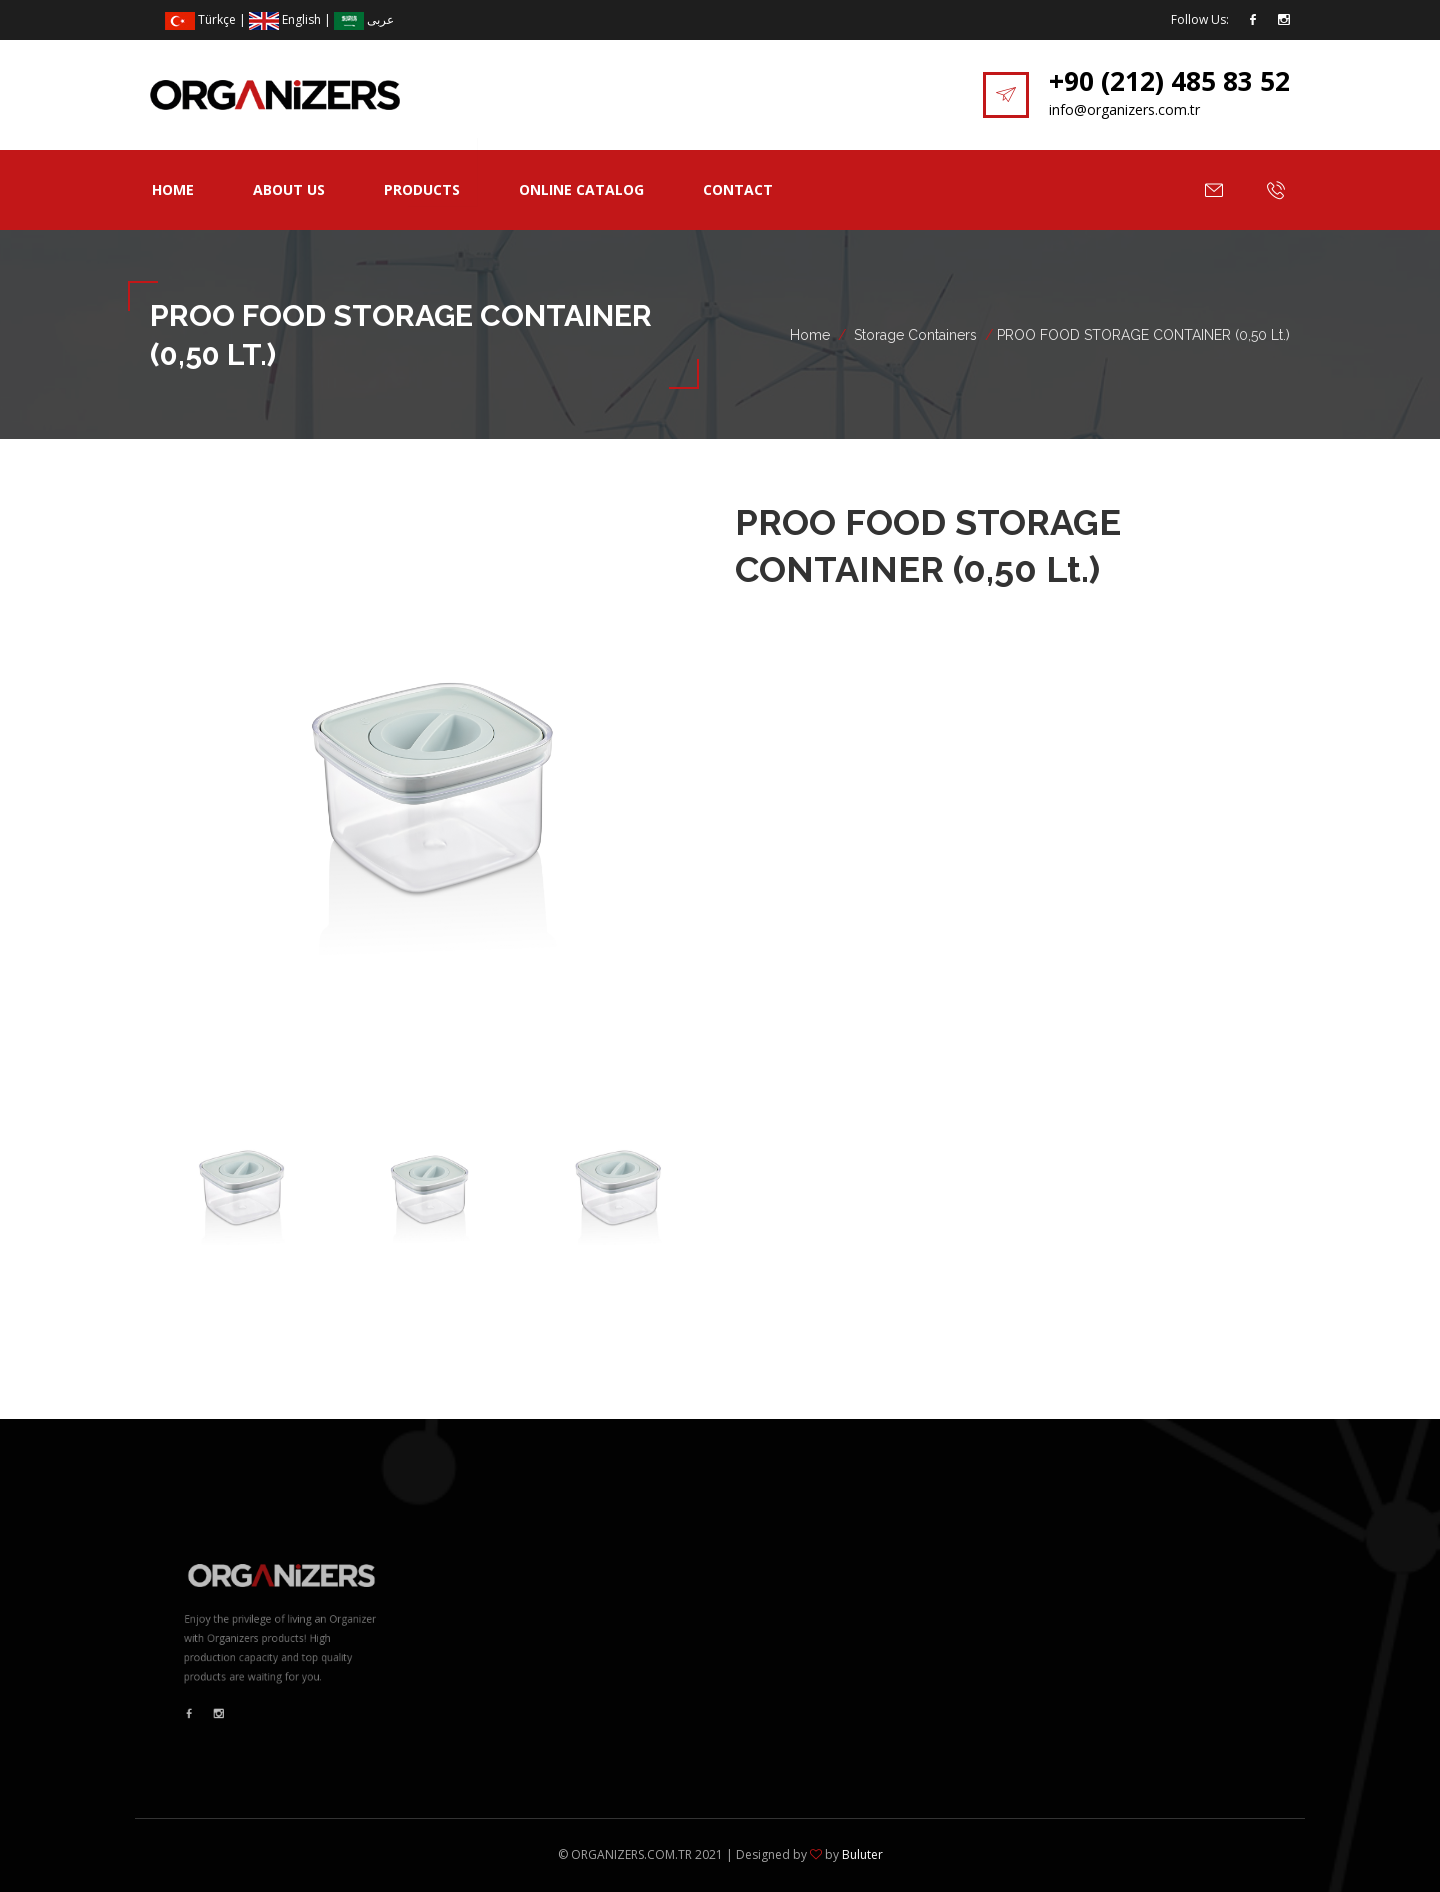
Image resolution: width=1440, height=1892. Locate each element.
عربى (364, 19)
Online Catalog (581, 189)
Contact (738, 189)
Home (173, 189)
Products (422, 189)
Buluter (862, 1854)
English (285, 19)
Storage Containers (915, 335)
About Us (289, 189)
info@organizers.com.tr (1124, 109)
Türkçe (200, 19)
